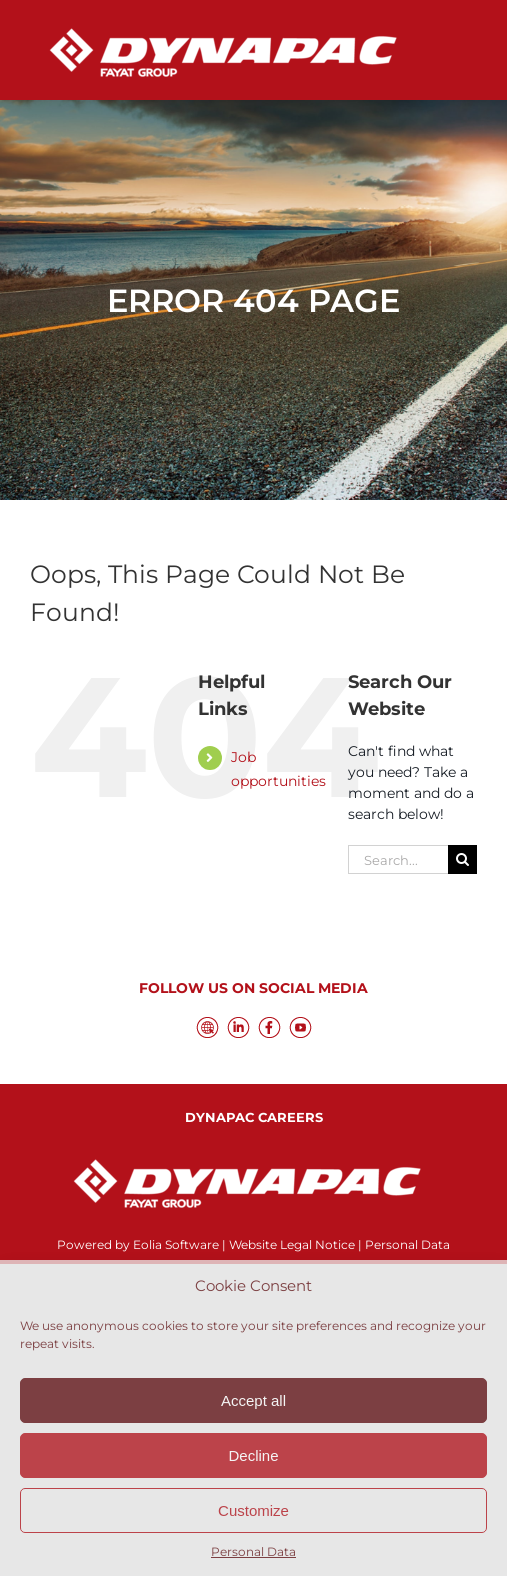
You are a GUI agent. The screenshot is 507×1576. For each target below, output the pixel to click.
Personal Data (253, 1551)
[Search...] (398, 859)
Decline (253, 1455)
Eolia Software (176, 1244)
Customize (253, 1510)
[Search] (462, 859)
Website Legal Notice (292, 1244)
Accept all (253, 1400)
